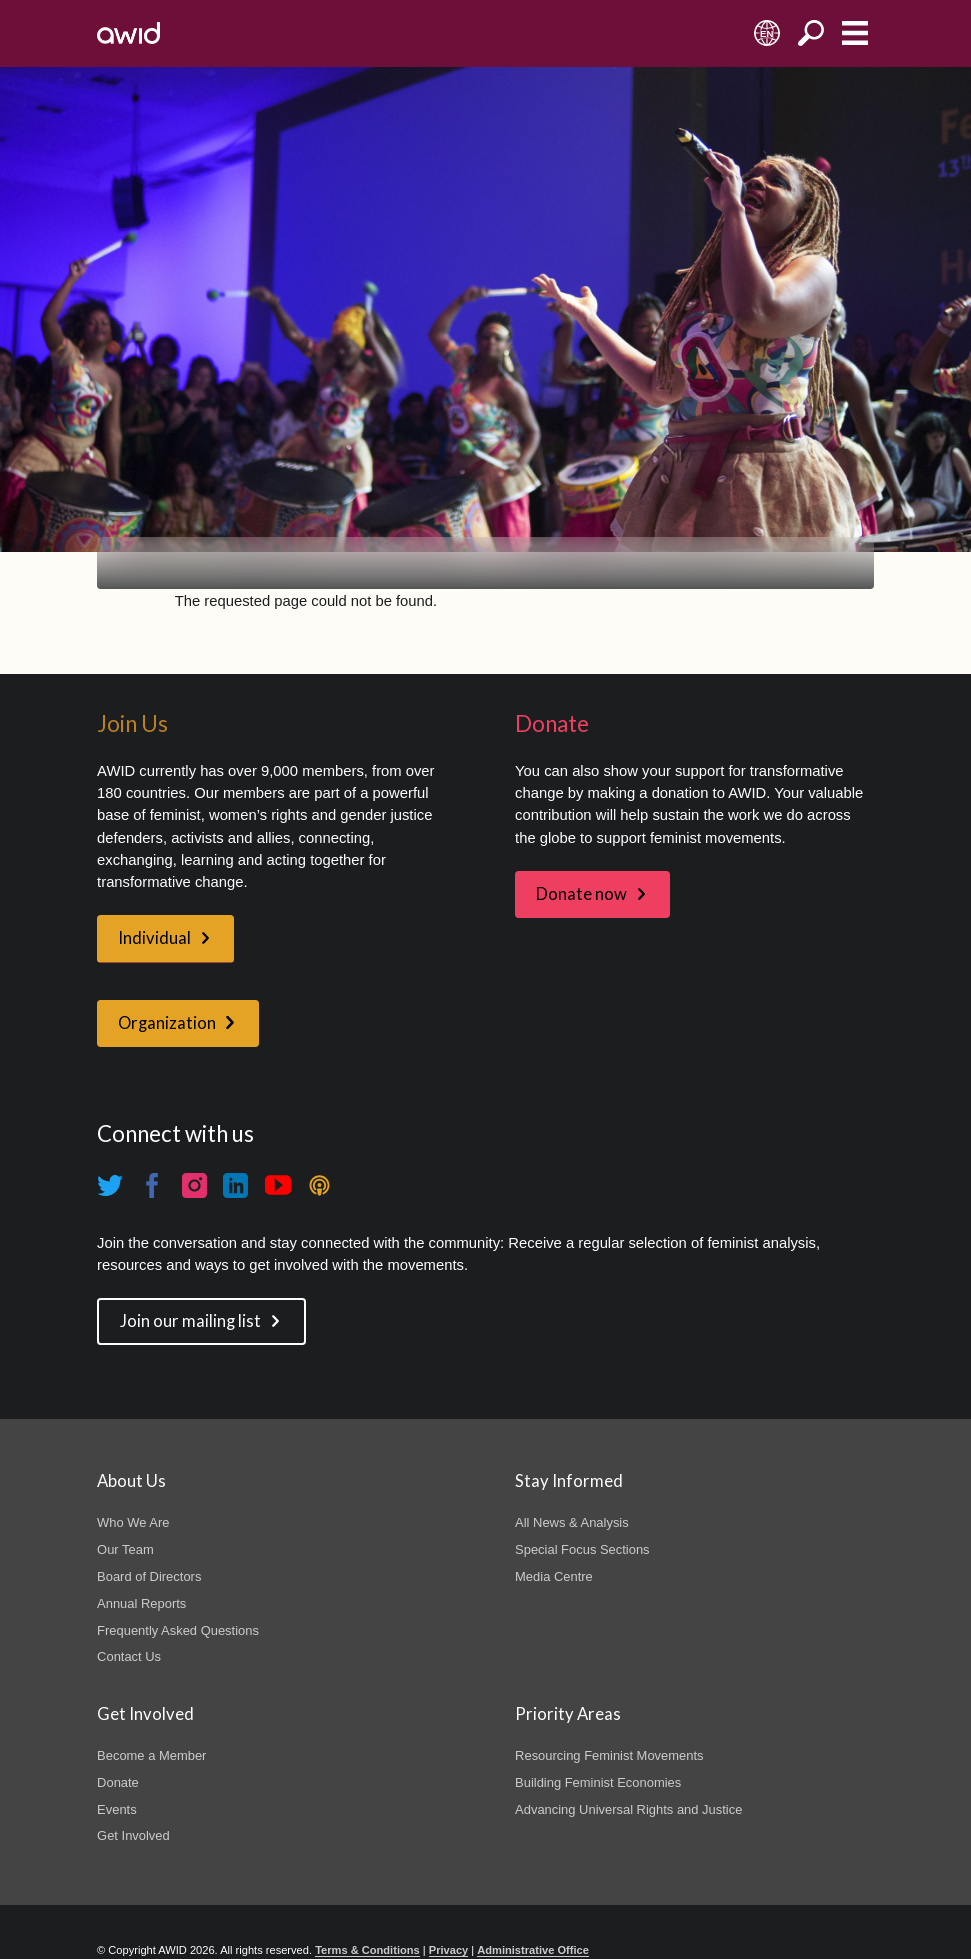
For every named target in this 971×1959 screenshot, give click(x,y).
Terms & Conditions (367, 1950)
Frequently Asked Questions (178, 1630)
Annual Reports (141, 1603)
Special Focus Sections (582, 1549)
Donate (118, 1782)
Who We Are (133, 1522)
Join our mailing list (190, 1321)
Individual (154, 938)
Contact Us (129, 1656)
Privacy (448, 1950)
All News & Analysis (572, 1522)
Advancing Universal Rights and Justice (628, 1809)
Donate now (581, 894)
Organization (167, 1023)
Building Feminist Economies (598, 1782)
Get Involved (133, 1835)
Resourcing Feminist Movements (609, 1755)
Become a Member (151, 1755)
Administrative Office (533, 1950)
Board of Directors (149, 1576)
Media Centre (554, 1576)
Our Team (125, 1549)
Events (117, 1809)
